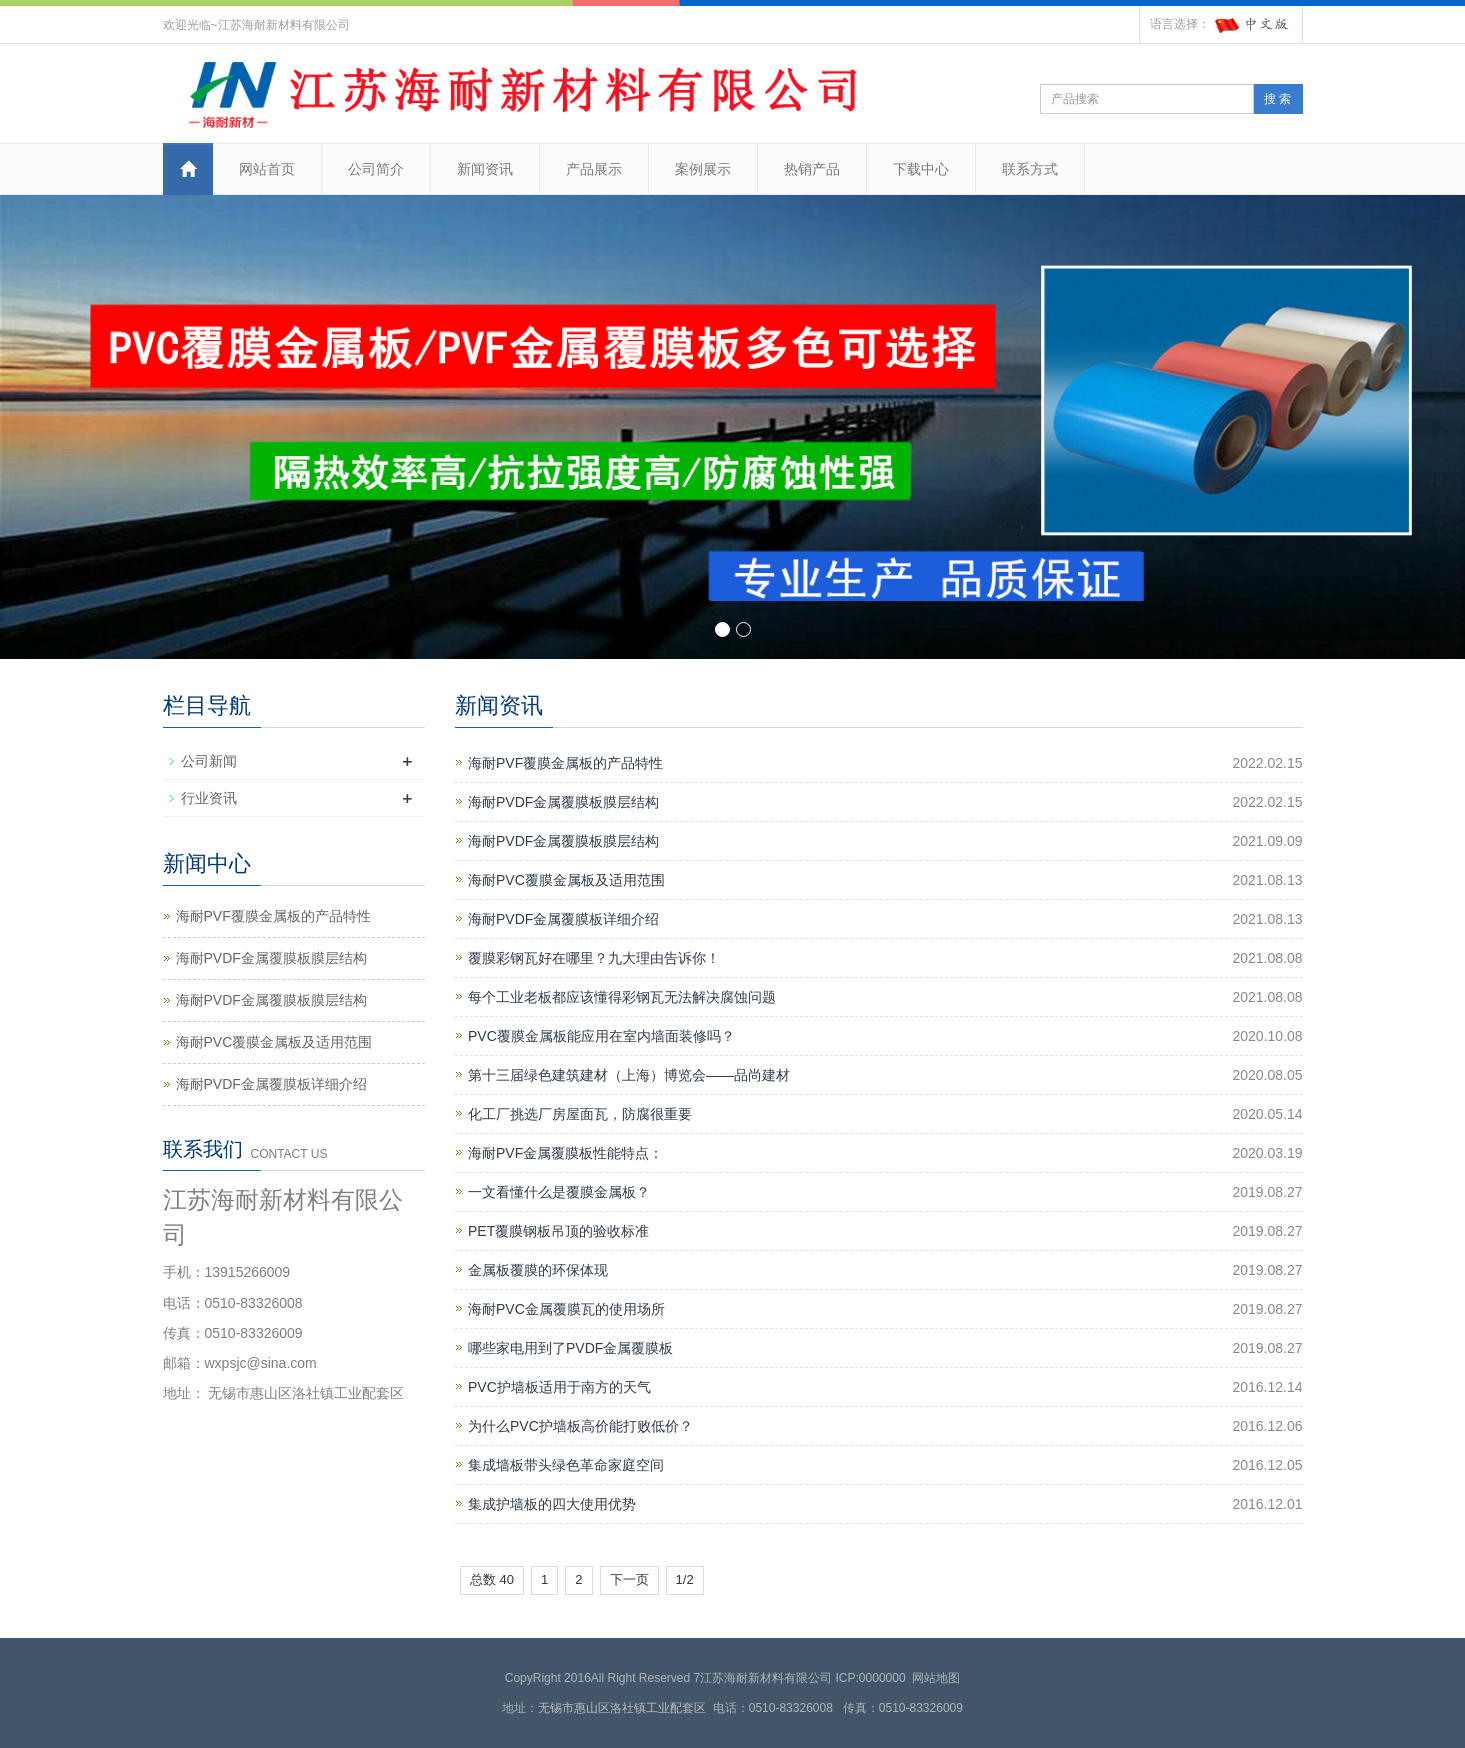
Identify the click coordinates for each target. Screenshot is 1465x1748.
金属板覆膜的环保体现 (538, 1270)
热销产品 (812, 169)
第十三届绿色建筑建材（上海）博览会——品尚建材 (629, 1075)
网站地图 (936, 1678)
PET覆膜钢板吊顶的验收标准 (558, 1231)
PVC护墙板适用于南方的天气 (559, 1387)
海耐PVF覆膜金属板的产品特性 (565, 763)
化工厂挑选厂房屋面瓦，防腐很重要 (580, 1114)
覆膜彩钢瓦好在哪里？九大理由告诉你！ (594, 958)
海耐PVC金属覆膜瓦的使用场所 (566, 1309)
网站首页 (267, 169)
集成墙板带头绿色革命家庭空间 (566, 1465)
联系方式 (1030, 169)
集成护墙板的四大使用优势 (552, 1504)
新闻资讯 (485, 169)
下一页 (629, 1579)
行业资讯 (209, 798)
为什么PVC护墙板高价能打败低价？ (580, 1426)
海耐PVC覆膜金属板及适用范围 (566, 880)
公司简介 (376, 169)
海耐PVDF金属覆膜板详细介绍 (563, 919)
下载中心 (921, 169)
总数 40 (492, 1579)
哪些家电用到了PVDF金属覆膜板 (570, 1348)
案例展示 (703, 169)
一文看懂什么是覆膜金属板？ (559, 1192)
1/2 (685, 1579)
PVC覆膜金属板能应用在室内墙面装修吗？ (601, 1036)
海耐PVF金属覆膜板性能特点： (565, 1153)
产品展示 (594, 169)
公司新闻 (209, 761)
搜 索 (1277, 99)
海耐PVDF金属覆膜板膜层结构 (563, 802)
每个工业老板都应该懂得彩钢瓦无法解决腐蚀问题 (622, 997)
